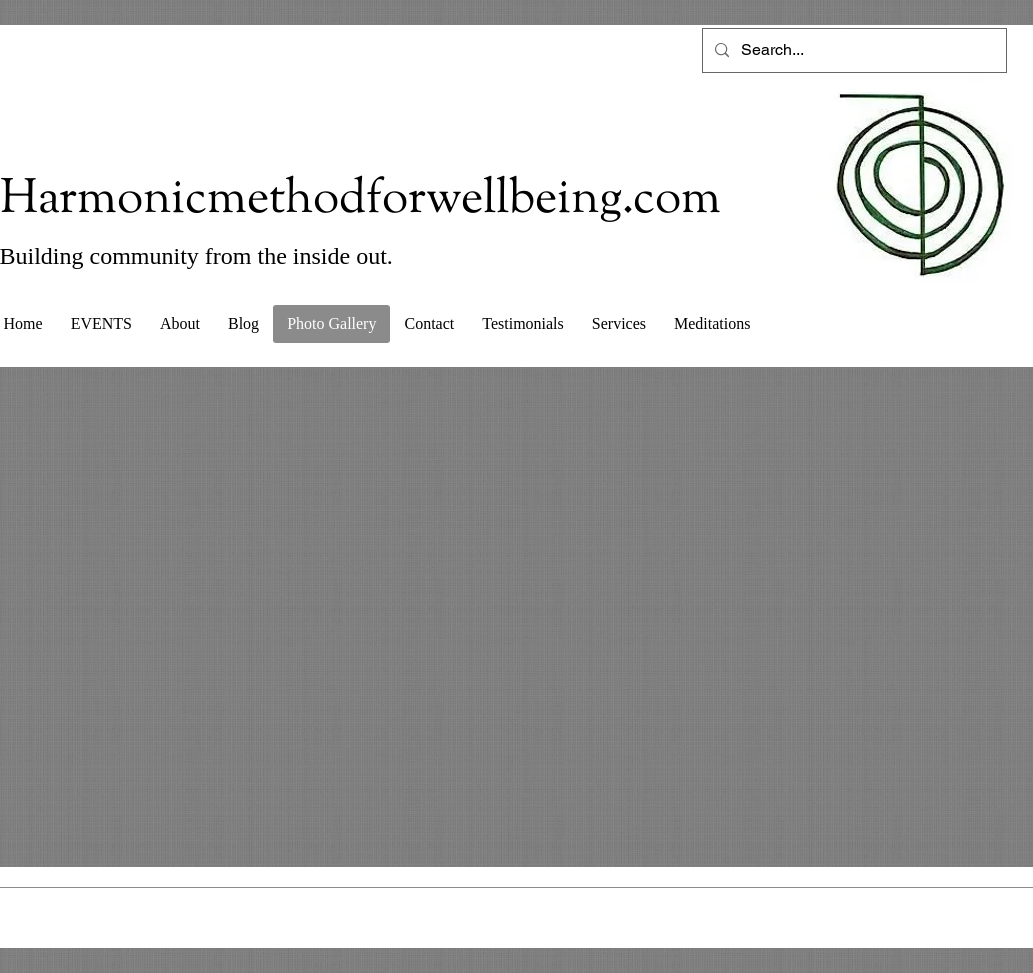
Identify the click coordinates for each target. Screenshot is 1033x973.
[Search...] (852, 50)
